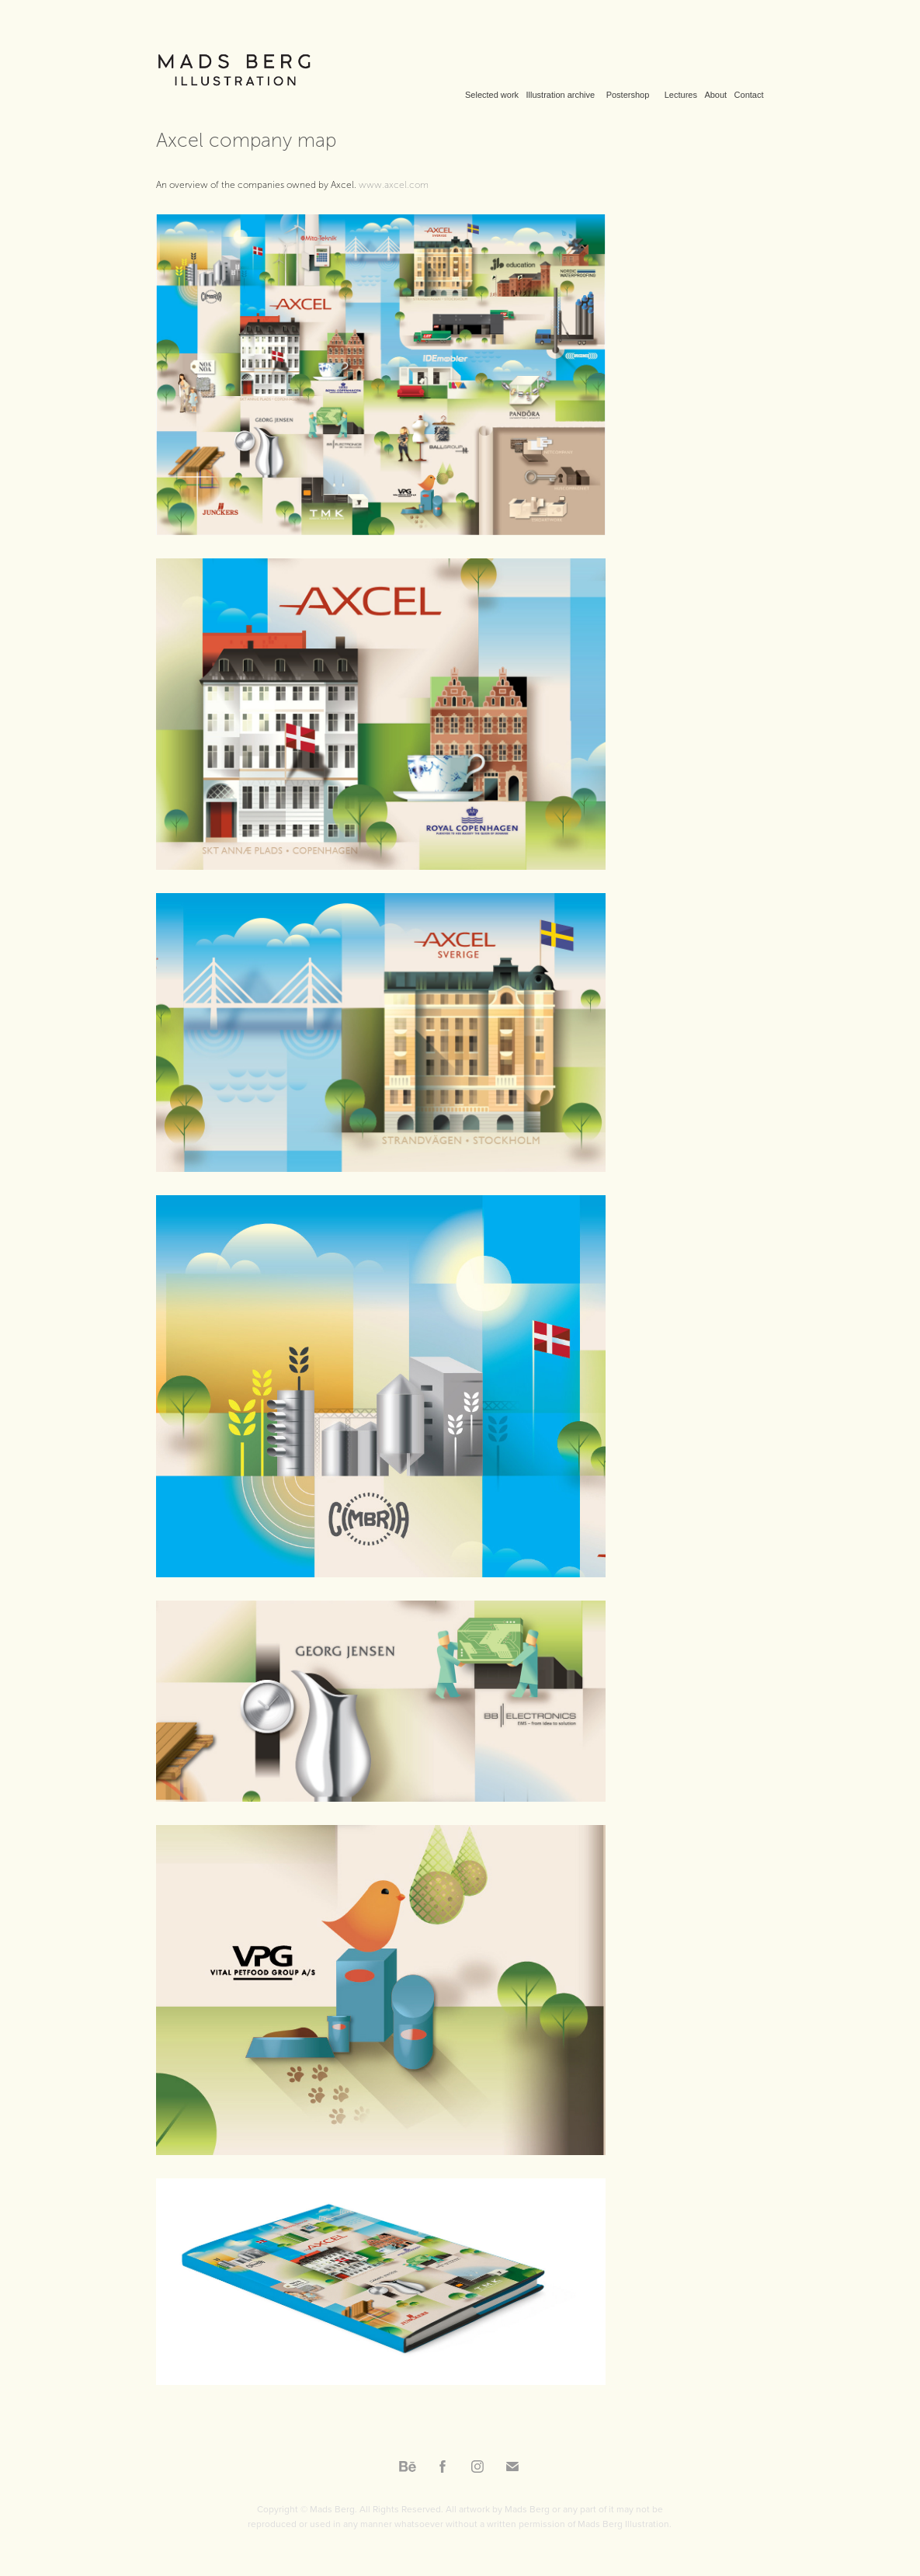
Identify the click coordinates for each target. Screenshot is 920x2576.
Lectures (681, 94)
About (715, 94)
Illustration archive (560, 94)
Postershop (628, 94)
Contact (749, 94)
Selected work (492, 94)
